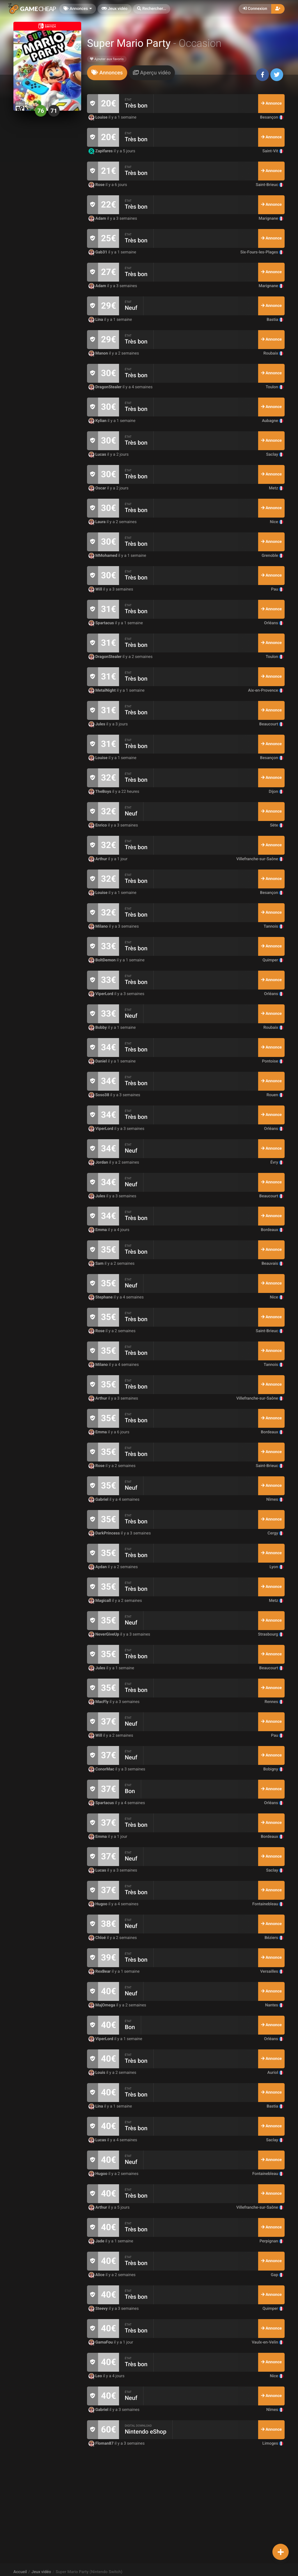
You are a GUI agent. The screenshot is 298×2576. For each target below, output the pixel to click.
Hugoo (98, 1904)
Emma (98, 1230)
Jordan (98, 1162)
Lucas (97, 454)
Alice (97, 2275)
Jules (97, 724)
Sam (96, 1263)
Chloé (97, 1937)
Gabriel (98, 1499)
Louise (98, 117)
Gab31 (98, 252)
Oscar (97, 488)
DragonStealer (105, 387)
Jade (96, 2241)
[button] (151, 9)
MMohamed (103, 555)
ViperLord (101, 994)
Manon (98, 353)
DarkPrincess (104, 1533)
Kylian (97, 420)
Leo (95, 2376)
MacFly (98, 1702)
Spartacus (101, 623)
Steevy (98, 2308)
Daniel (98, 1061)
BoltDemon (102, 960)
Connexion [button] (255, 8)
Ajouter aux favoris (107, 59)
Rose (97, 185)
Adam (97, 218)
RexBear (100, 1971)
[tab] (107, 72)
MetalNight (102, 690)
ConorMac (101, 1769)
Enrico (98, 825)
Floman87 (101, 2443)
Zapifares (101, 151)
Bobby (98, 1027)
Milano (98, 926)
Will (95, 589)
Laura (97, 522)
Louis (97, 2072)
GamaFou (101, 2342)
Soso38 (99, 1095)
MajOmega (102, 2005)
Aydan (98, 1567)
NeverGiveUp (104, 1634)
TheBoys (100, 791)
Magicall (100, 1600)
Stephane (101, 1297)
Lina (96, 319)
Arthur (98, 859)
